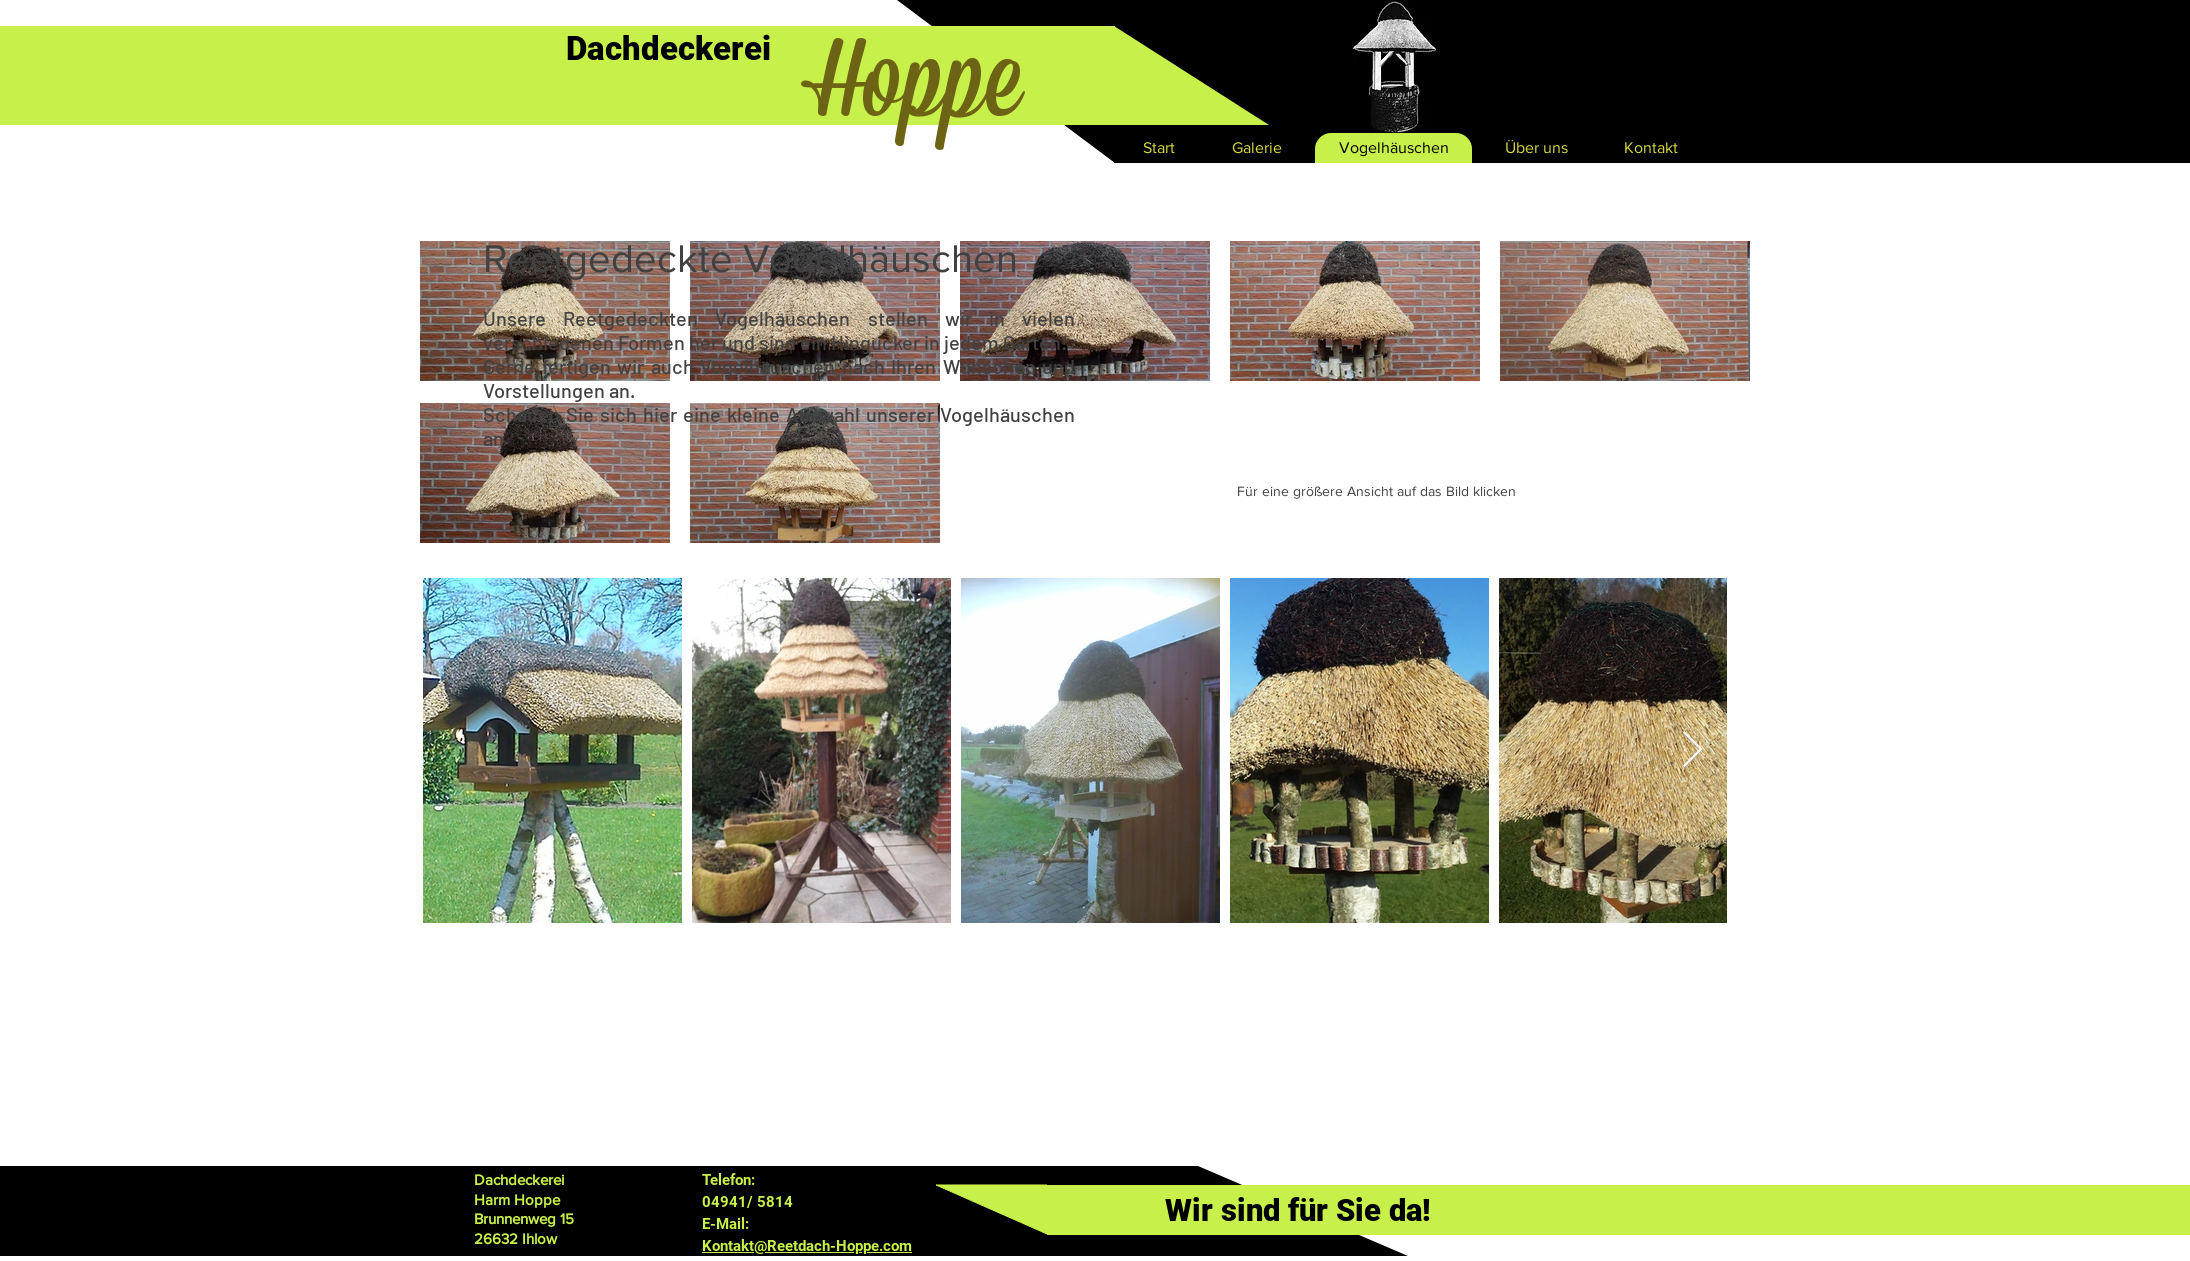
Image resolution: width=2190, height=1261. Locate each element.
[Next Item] (1692, 750)
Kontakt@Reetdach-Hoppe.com (807, 1246)
